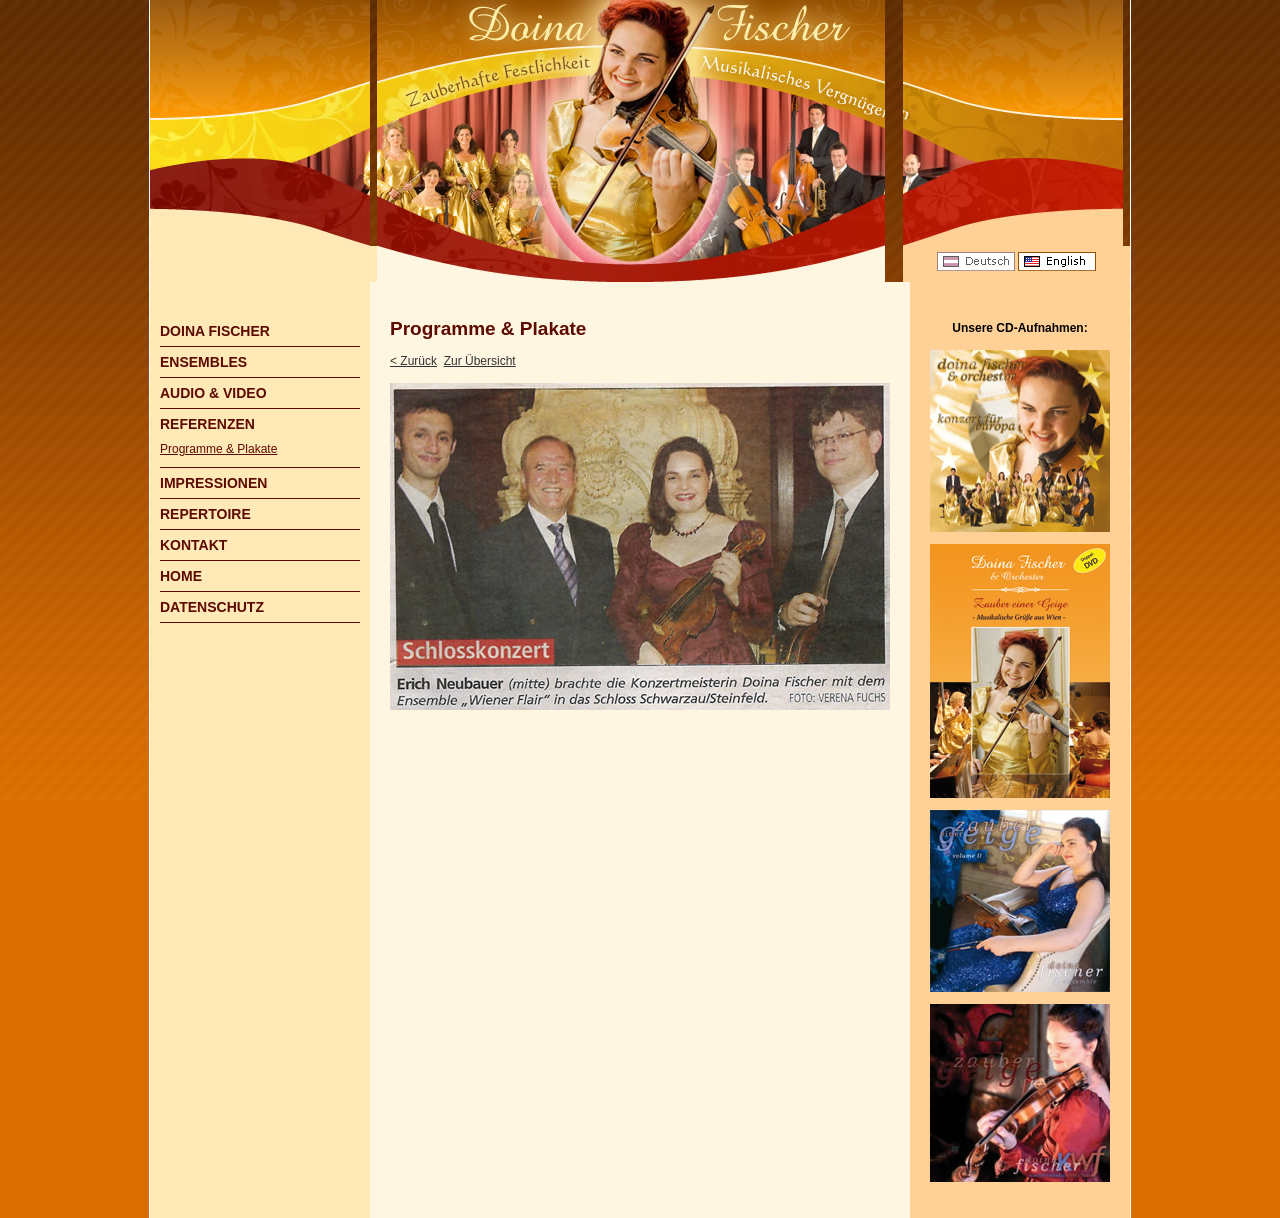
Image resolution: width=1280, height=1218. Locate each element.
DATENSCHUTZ (212, 607)
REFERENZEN (207, 424)
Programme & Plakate (218, 449)
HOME (181, 576)
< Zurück (413, 361)
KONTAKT (193, 545)
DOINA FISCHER (215, 331)
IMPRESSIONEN (213, 483)
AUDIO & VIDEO (213, 393)
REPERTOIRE (205, 514)
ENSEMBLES (203, 362)
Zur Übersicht (480, 361)
